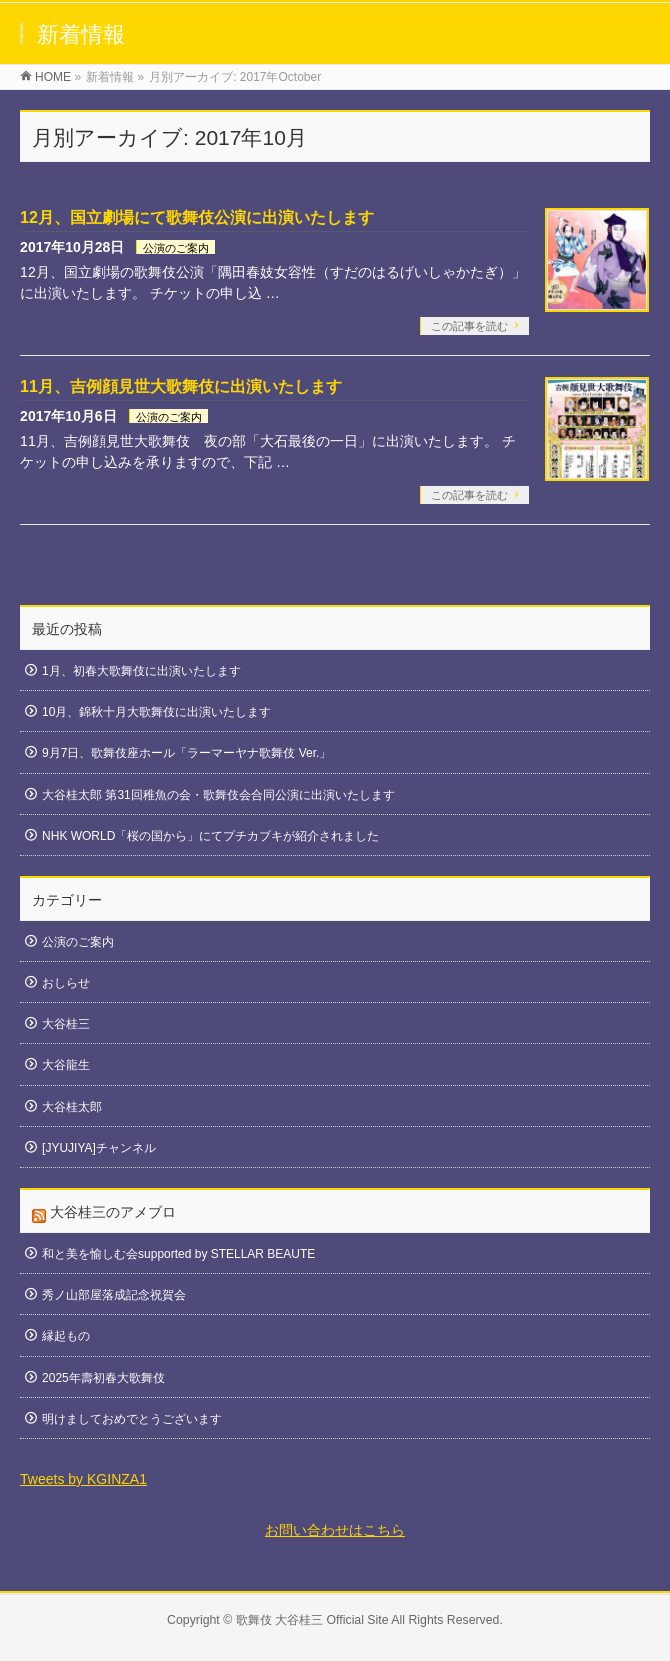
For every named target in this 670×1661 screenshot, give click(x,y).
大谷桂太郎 (72, 1107)
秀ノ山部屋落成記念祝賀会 (114, 1295)
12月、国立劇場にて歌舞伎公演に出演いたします (197, 217)
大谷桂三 (66, 1024)
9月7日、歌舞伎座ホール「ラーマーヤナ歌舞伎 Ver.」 (186, 753)
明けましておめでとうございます (132, 1419)
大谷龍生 (66, 1065)
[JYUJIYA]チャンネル (99, 1148)
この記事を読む (469, 326)
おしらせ (66, 983)
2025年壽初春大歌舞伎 (103, 1378)
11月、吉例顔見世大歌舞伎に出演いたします (181, 386)
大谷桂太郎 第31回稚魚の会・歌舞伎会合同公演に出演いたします (218, 795)
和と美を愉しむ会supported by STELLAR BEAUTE (178, 1254)
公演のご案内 (176, 248)
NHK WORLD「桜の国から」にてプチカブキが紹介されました (210, 836)
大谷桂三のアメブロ (113, 1212)
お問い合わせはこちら (335, 1530)
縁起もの (66, 1336)
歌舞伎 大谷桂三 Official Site (312, 1620)
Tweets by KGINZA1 (83, 1479)
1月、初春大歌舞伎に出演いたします (141, 671)
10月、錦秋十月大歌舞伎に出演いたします (156, 712)
